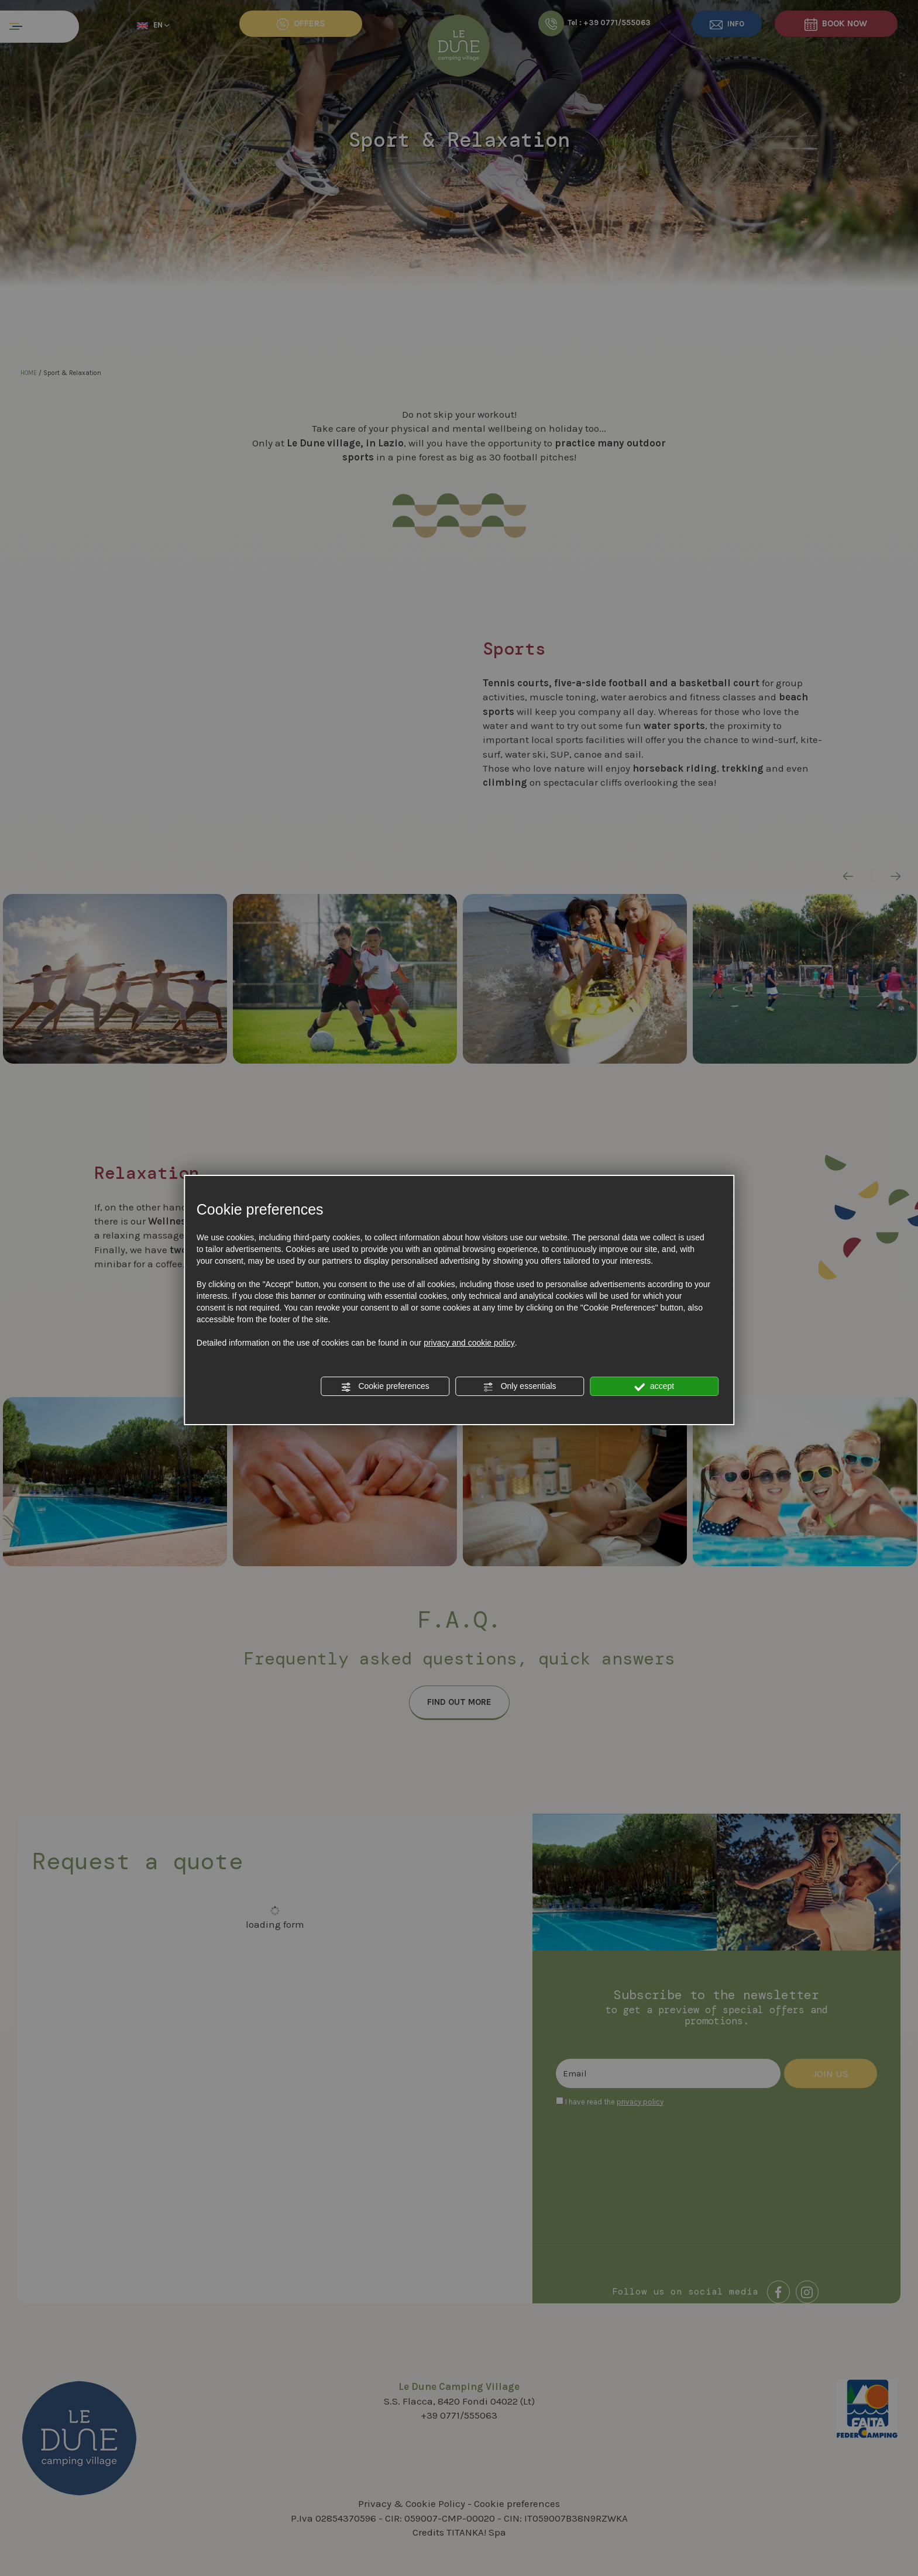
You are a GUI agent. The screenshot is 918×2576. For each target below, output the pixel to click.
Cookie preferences (385, 1386)
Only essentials (519, 1386)
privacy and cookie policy (469, 1342)
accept (654, 1386)
